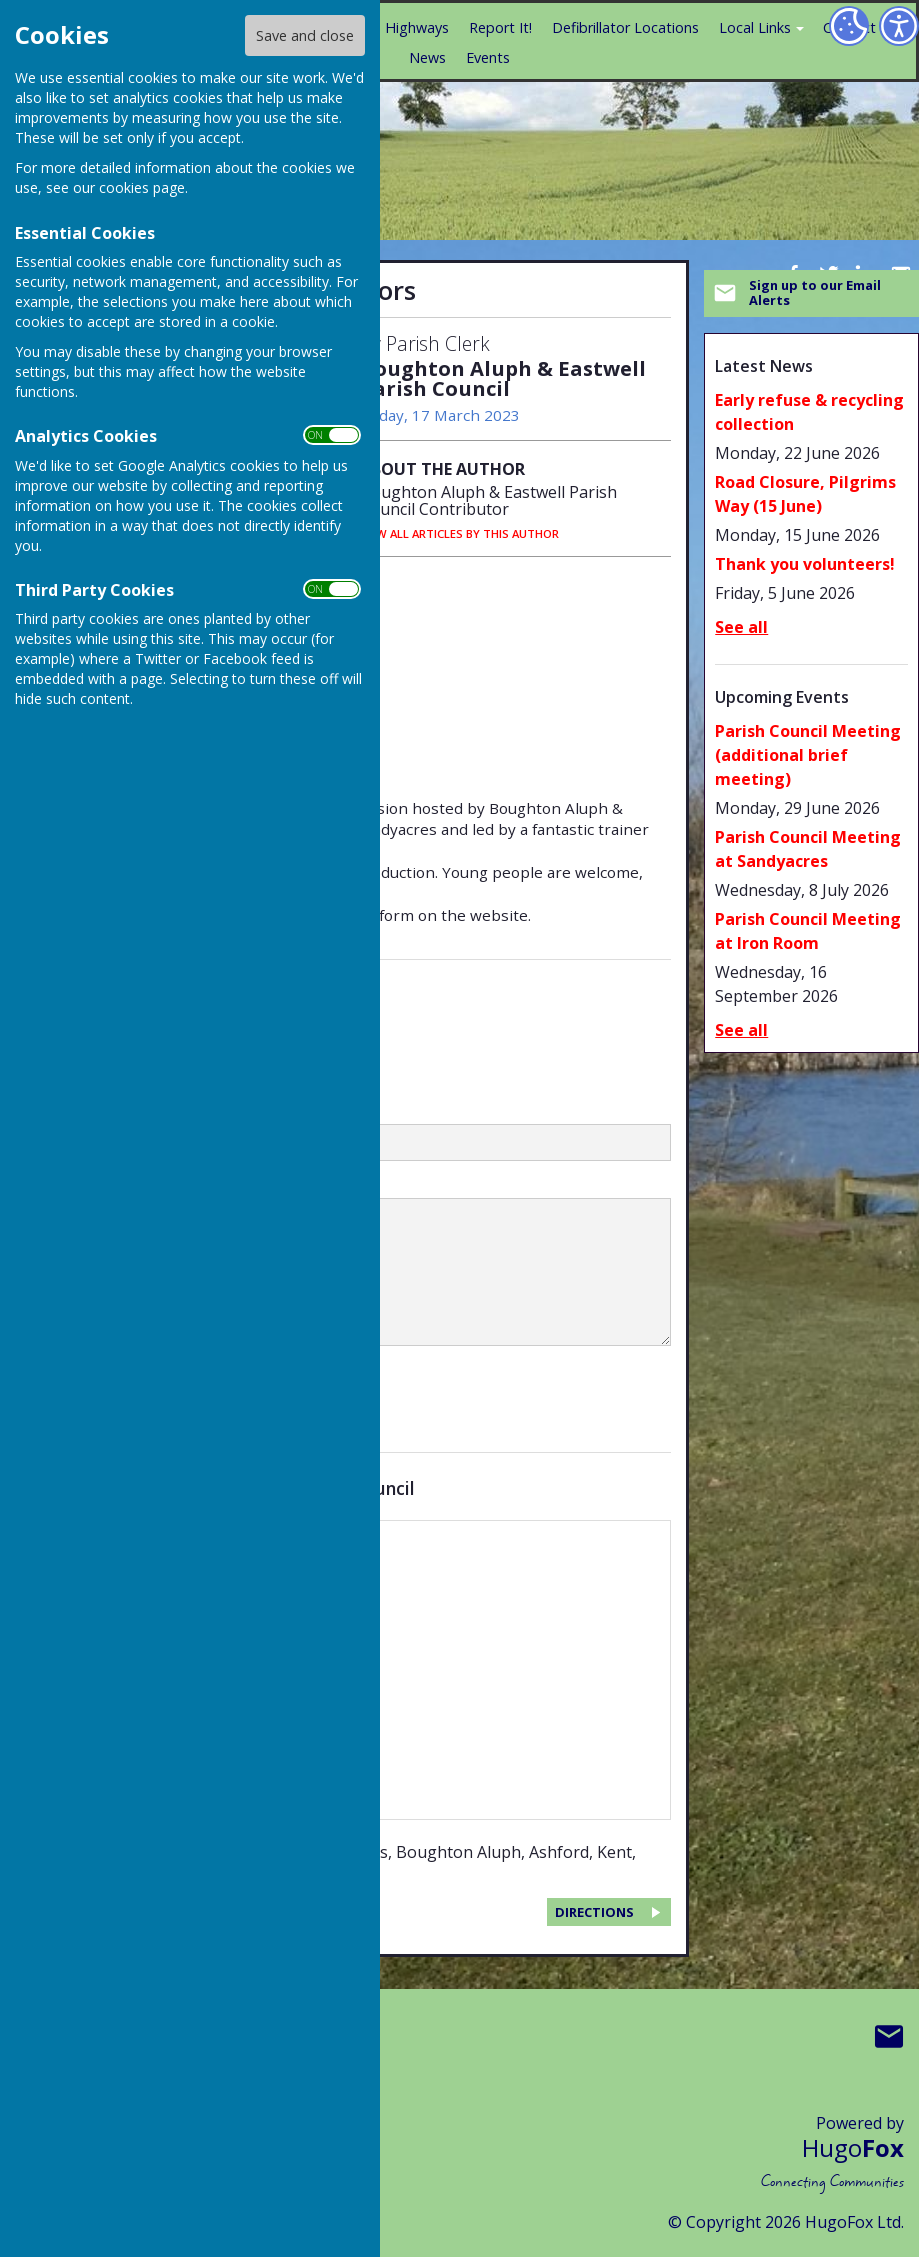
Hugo (853, 2147)
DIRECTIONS (594, 1912)
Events (488, 57)
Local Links (755, 27)
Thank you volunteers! (805, 564)
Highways (417, 27)
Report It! (500, 27)
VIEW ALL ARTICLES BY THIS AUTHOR (459, 533)
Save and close (305, 35)
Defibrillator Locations (625, 27)
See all (741, 627)
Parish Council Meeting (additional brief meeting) (808, 755)
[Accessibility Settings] (899, 26)
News (427, 57)
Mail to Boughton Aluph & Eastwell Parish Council (889, 2036)
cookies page (142, 187)
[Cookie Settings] (849, 26)
